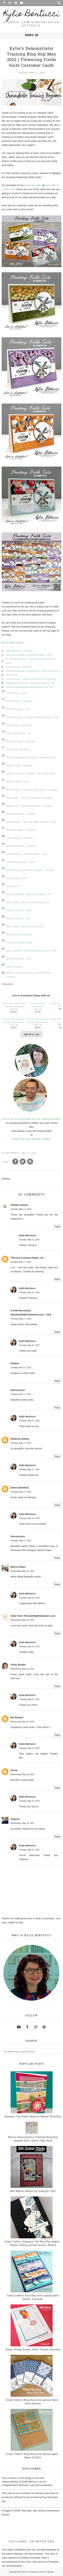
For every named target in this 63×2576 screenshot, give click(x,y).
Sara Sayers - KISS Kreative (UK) (24, 926)
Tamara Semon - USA (18, 918)
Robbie (14, 1363)
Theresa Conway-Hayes (19, 942)
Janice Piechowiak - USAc (20, 862)
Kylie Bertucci (31, 14)
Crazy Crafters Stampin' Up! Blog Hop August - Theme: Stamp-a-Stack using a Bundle (33, 2243)
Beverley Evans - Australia (20, 741)
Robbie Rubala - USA (18, 709)
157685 (14, 1009)
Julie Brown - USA (16, 693)
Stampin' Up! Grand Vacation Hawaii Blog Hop (32, 2116)
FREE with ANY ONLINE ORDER (31, 1139)
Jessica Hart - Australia (18, 666)
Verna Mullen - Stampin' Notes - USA (26, 854)
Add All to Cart (31, 1034)
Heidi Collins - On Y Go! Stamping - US (27, 902)
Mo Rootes (12, 674)
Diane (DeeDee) (19, 1487)
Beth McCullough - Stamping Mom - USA (28, 654)
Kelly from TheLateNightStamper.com (32, 1615)
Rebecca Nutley (19, 1438)
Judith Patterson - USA (18, 910)
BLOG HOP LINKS (12, 642)
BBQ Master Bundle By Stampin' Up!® (33, 2191)
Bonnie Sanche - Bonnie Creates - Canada (29, 870)
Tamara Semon (19, 1204)
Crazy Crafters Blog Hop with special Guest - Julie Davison (33, 2401)
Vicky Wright (18, 1664)
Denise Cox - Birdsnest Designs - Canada (29, 805)
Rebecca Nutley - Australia (20, 829)
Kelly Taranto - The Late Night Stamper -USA (31, 821)
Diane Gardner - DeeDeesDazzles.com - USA (31, 950)
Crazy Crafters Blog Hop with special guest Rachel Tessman (33, 2297)
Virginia (15, 1819)
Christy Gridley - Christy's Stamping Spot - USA (32, 717)
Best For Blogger (47, 2572)
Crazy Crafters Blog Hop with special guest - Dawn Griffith (33, 2455)
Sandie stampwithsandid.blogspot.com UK (29, 687)
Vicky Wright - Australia (19, 701)
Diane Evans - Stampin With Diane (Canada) (31, 678)
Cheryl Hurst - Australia (19, 725)
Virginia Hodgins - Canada (20, 813)
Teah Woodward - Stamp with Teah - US (28, 894)
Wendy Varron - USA (17, 781)
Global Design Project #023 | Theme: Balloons (32, 2350)
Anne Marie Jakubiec (17, 749)
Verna (13, 1770)
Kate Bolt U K (13, 886)
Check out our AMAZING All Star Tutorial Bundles (31, 1118)
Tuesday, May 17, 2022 (20, 1209)
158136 (38, 1009)
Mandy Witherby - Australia (21, 845)
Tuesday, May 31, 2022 (29, 1239)
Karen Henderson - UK (18, 733)
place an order (33, 185)
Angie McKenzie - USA (18, 958)
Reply (57, 1226)
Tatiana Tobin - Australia (19, 765)
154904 (14, 1025)
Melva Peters (18, 1566)
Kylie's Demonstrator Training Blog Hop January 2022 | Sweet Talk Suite (33, 2139)
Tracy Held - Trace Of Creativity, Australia (29, 797)
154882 (38, 1025)
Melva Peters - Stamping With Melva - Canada (31, 789)
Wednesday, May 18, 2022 (22, 1571)
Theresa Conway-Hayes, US (27, 1257)
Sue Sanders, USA (16, 878)
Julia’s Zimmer (14, 966)
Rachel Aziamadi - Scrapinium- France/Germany (33, 670)
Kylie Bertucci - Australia (19, 650)
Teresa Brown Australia (18, 934)
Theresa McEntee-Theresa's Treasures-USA (30, 757)
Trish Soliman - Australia (19, 837)
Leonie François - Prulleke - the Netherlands (30, 773)
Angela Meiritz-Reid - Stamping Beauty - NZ (30, 683)
